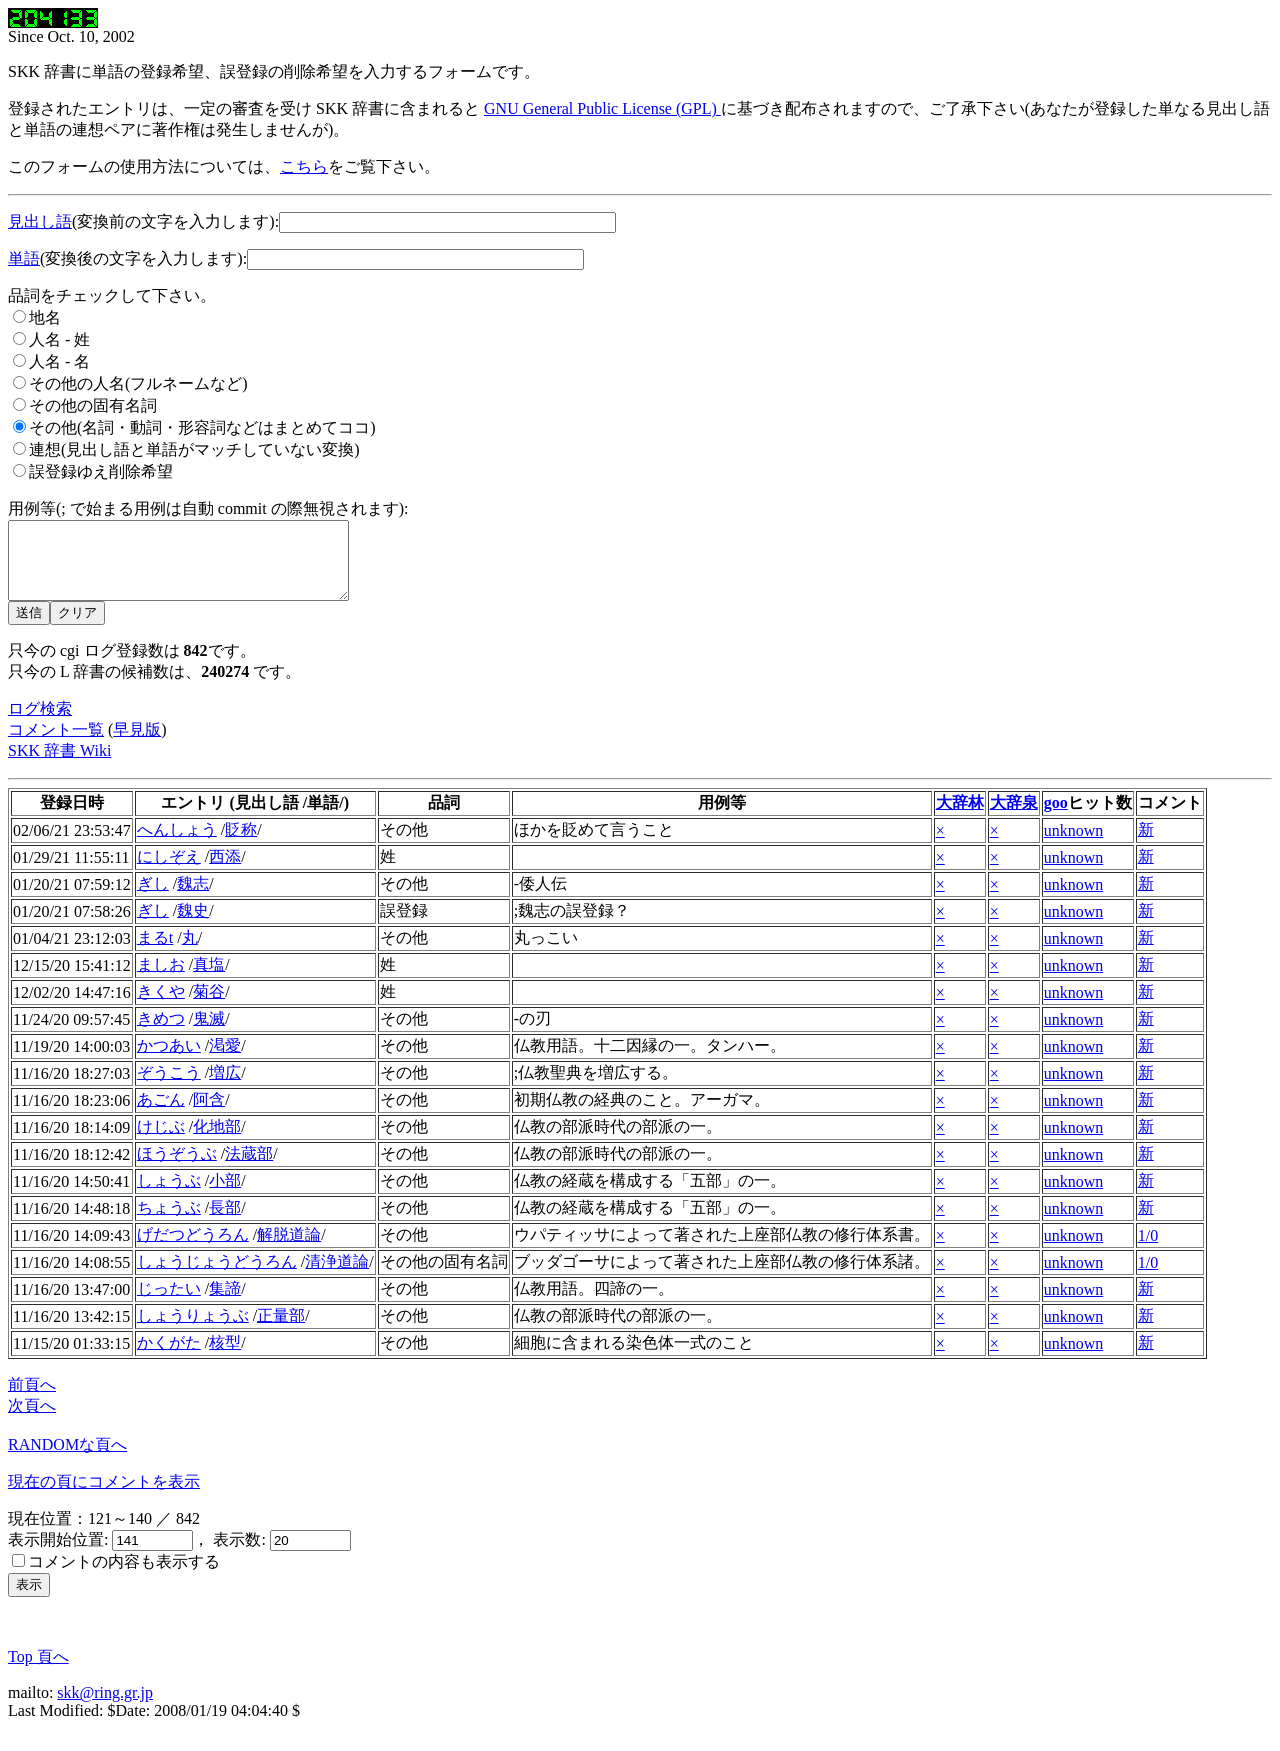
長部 (225, 1222)
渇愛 (225, 1060)
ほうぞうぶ (177, 1168)
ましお (161, 979)
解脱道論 (289, 1249)
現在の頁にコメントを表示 (104, 1496)
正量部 (281, 1330)
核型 (225, 1357)
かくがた (169, 1357)
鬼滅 (209, 1033)
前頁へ (32, 1399)
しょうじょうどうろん (217, 1276)
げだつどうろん (193, 1249)
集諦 (225, 1303)
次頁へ (32, 1420)
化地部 (217, 1141)
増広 (225, 1087)
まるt (155, 952)
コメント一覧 (56, 744)
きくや (161, 1006)
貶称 (241, 844)
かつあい (169, 1060)
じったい (169, 1303)
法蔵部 (249, 1168)
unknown (1074, 845)
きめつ (161, 1033)
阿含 (209, 1114)
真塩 (209, 979)
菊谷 (209, 1006)
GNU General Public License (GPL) (602, 108)
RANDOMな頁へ (67, 1459)
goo (1056, 817)
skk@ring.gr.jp (105, 1707)
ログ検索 (40, 723)
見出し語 (40, 221)
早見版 (137, 744)
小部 (225, 1195)
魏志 (193, 898)
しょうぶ (169, 1195)
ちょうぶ (169, 1222)
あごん (161, 1114)
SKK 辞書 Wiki (59, 765)
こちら (304, 166)
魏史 (193, 925)
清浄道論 (337, 1276)
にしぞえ (169, 871)
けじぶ (161, 1141)
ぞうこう (169, 1087)
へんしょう (177, 844)
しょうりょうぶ (193, 1330)
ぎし (153, 898)
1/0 (1148, 1250)
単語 (24, 258)
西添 (225, 871)
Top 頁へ (38, 1671)
